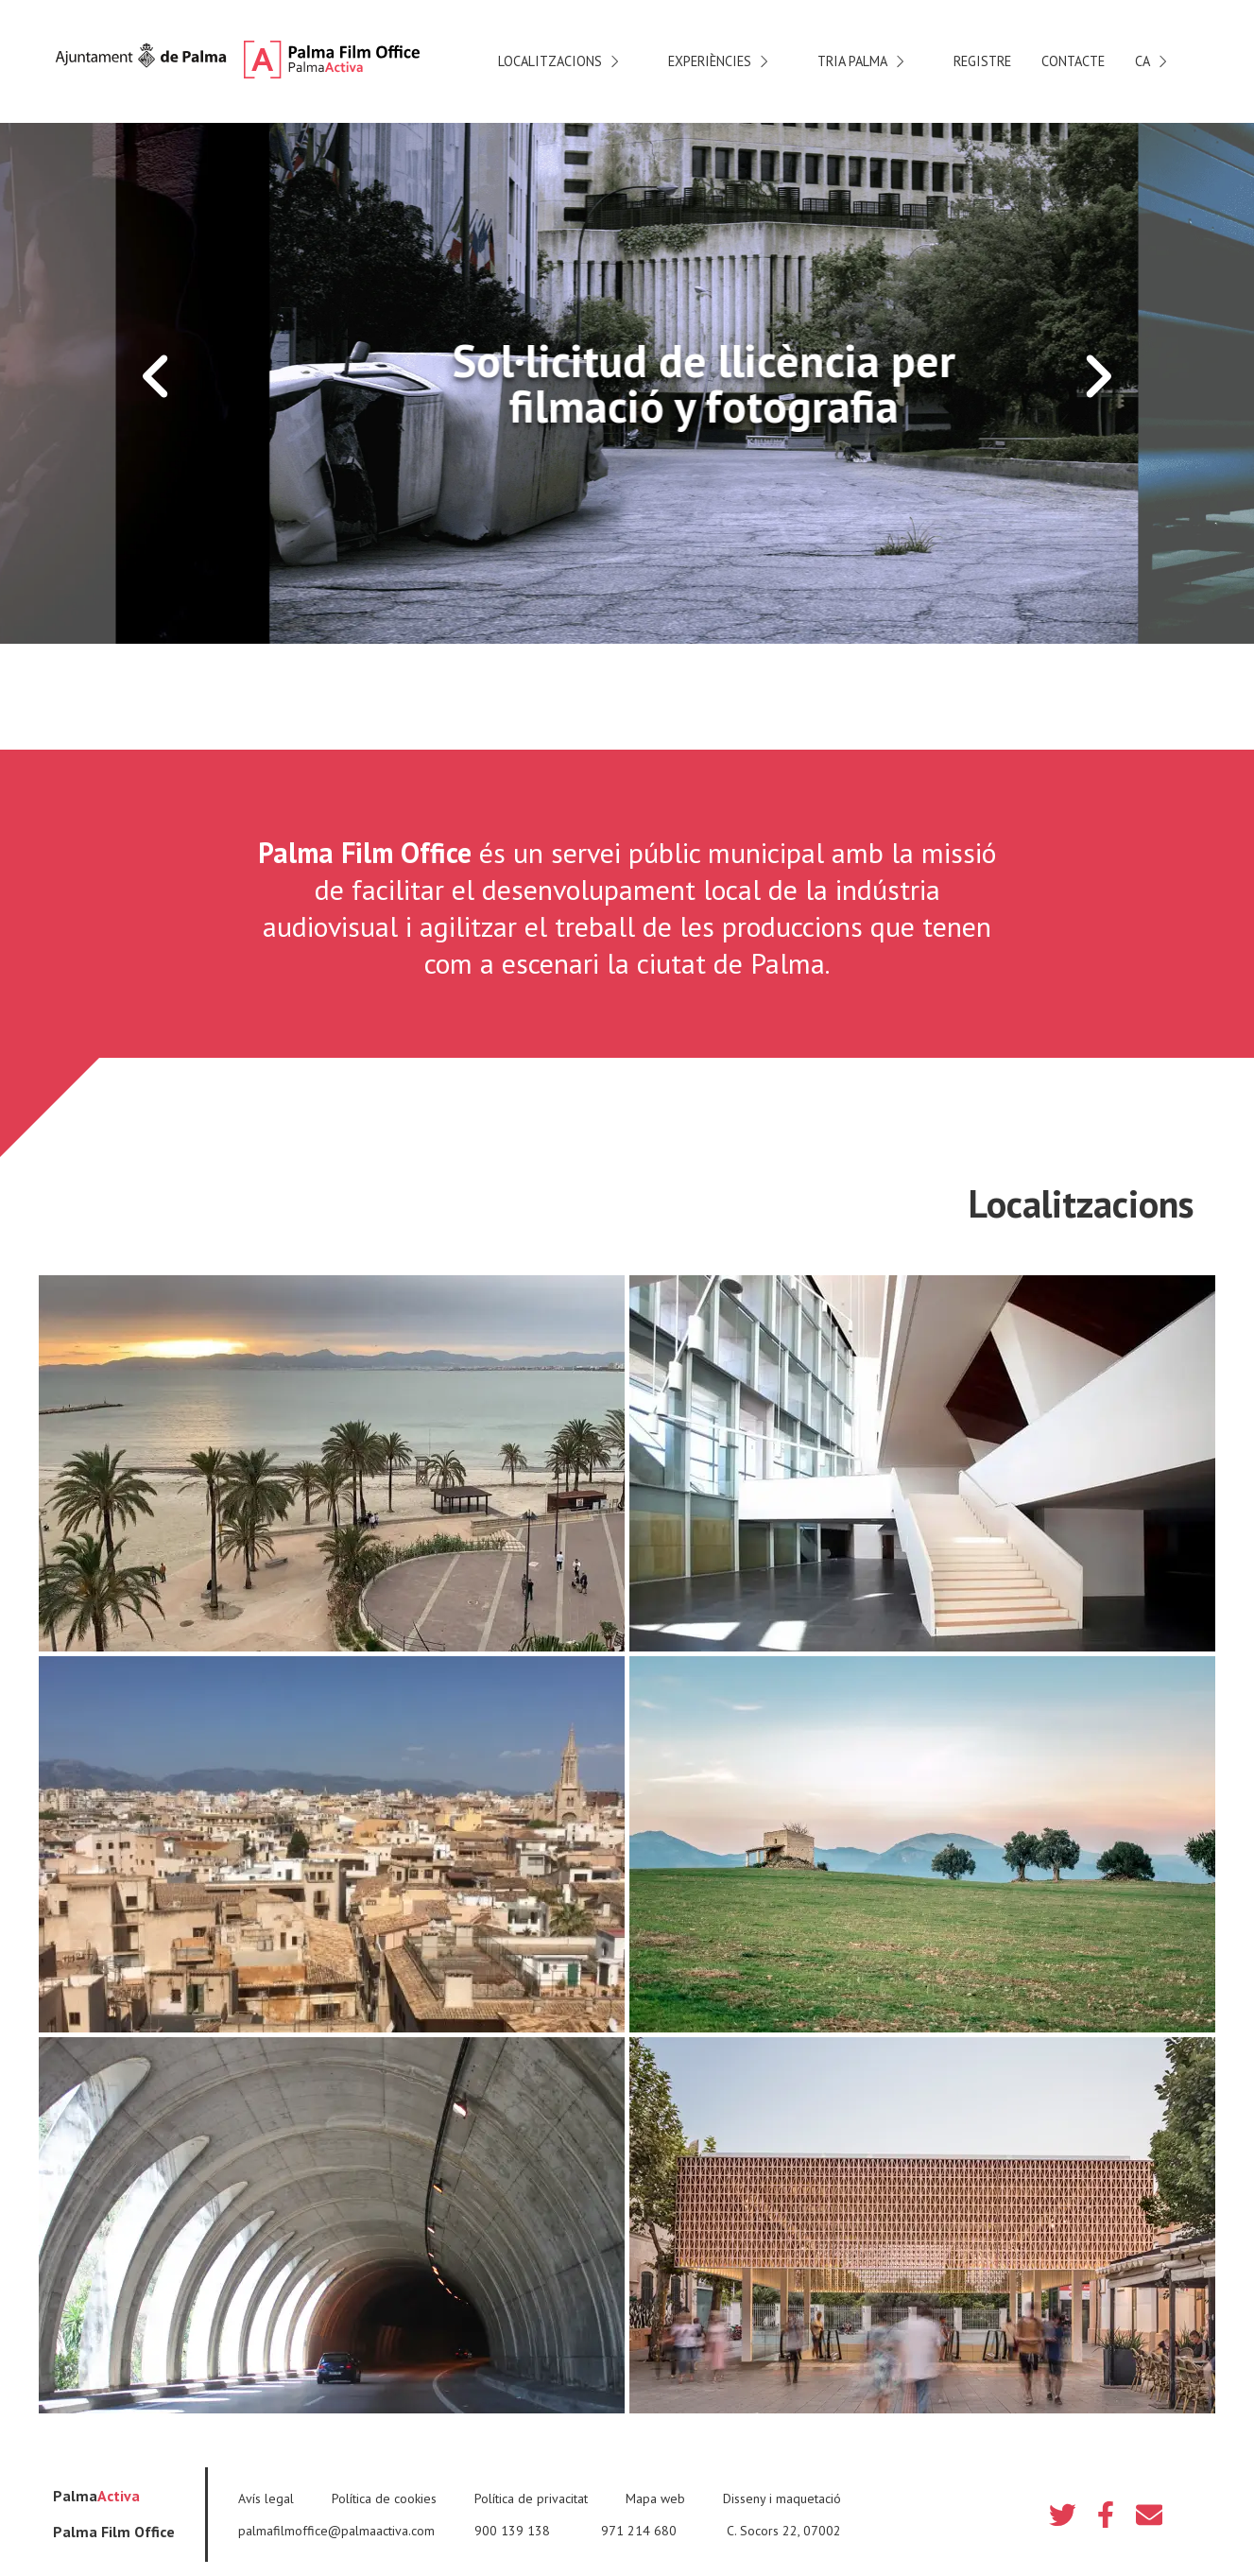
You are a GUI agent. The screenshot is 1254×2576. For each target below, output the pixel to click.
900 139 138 (512, 2530)
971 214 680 (639, 2530)
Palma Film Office (114, 2531)
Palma (96, 2495)
